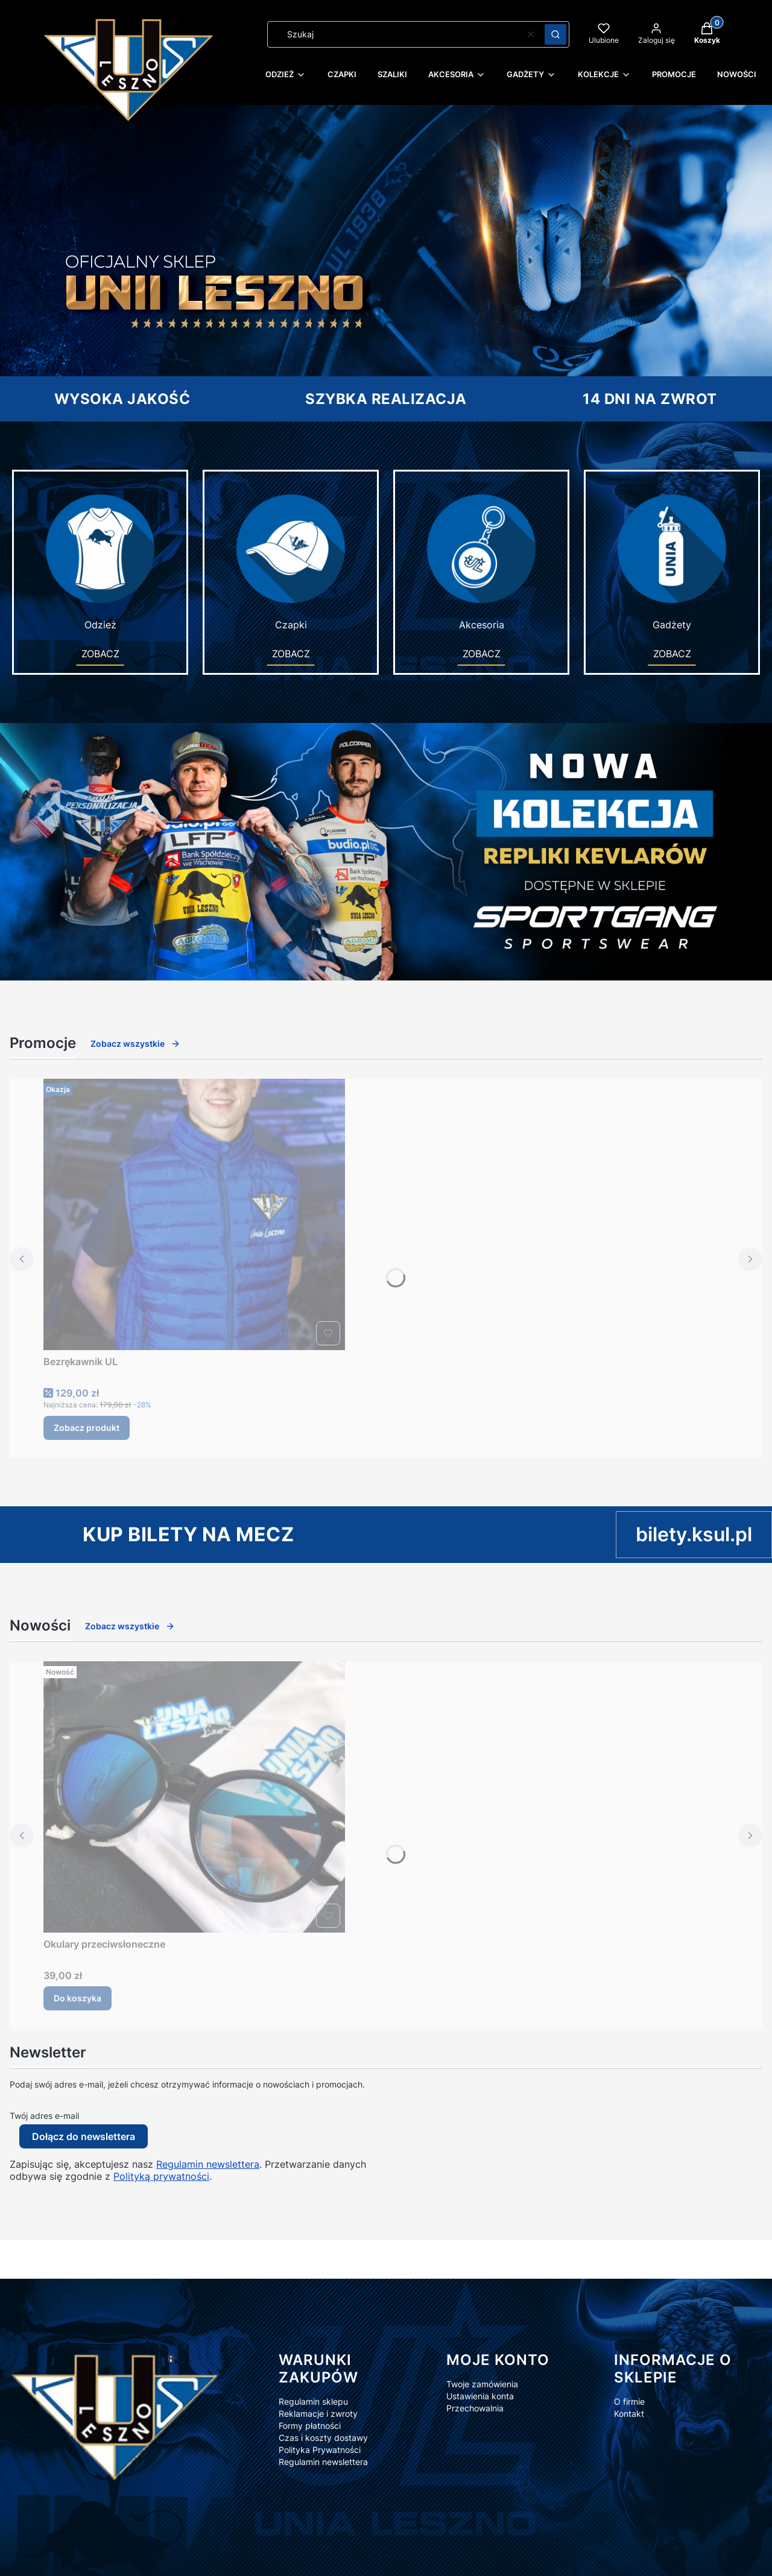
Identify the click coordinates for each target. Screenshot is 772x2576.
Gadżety (672, 561)
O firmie (629, 2401)
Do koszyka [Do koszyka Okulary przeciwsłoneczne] (77, 1998)
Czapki (291, 561)
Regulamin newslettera (207, 2164)
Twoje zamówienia (482, 2384)
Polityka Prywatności (320, 2450)
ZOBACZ (100, 654)
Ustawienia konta (480, 2396)
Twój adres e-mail (44, 2115)
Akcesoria (481, 561)
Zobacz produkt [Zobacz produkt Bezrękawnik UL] (86, 1427)
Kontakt (629, 2413)
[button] (555, 34)
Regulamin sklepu (313, 2401)
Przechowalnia (475, 2408)
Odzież (100, 561)
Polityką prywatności (161, 2176)
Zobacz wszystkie (135, 1043)
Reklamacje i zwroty (318, 2413)
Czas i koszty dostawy (323, 2437)
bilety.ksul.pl (694, 1534)
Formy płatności (310, 2425)
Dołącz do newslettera (83, 2136)
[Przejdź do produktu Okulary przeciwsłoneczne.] (194, 1797)
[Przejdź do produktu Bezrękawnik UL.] (194, 1214)
